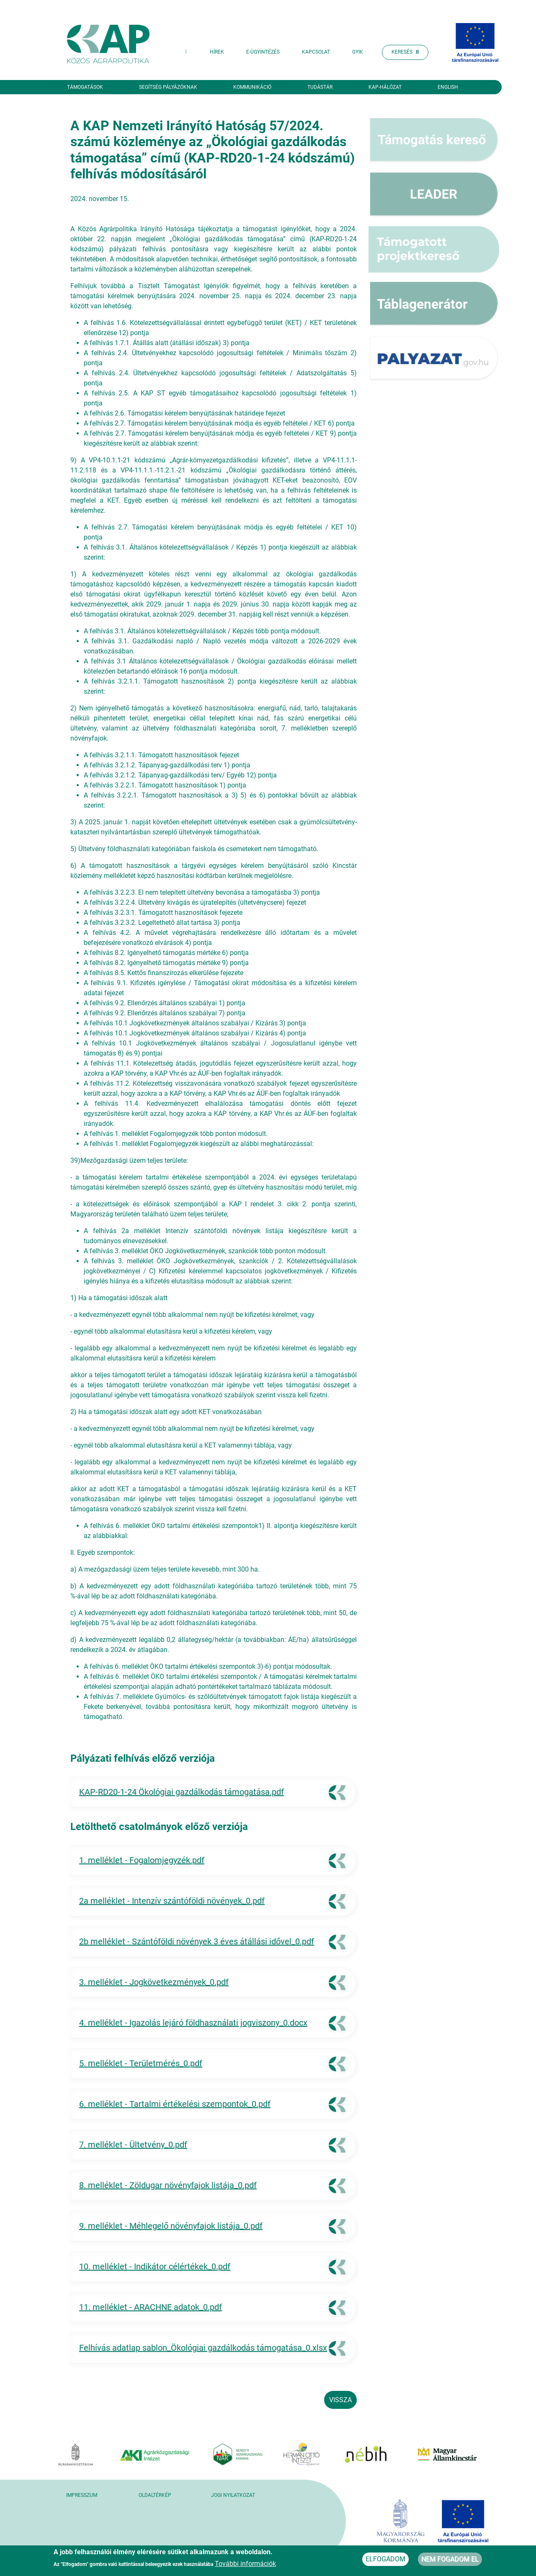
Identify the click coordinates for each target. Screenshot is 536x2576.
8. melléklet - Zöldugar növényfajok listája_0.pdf (168, 2185)
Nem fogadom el (450, 2559)
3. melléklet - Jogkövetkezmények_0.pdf (154, 1982)
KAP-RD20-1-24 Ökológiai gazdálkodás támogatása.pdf (181, 1792)
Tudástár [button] (319, 87)
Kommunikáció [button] (252, 87)
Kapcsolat (316, 52)
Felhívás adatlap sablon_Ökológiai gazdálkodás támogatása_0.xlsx (203, 2348)
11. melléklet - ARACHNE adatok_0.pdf (150, 2307)
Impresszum (81, 2495)
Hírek (217, 52)
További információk (245, 2564)
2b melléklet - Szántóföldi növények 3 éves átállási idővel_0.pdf (196, 1941)
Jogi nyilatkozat (233, 2495)
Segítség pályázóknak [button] (168, 87)
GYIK (357, 52)
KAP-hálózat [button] (385, 87)
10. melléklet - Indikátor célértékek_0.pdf (154, 2266)
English (448, 87)
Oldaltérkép (155, 2495)
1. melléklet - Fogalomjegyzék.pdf (141, 1860)
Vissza (340, 2400)
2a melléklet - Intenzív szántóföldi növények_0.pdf (172, 1901)
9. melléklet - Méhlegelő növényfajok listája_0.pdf (171, 2226)
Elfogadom (385, 2559)
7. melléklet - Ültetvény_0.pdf (133, 2145)
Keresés (405, 52)
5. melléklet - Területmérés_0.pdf (140, 2063)
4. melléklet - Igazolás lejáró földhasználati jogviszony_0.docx (193, 2023)
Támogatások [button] (85, 87)
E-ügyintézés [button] (263, 52)
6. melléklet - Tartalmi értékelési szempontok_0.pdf (175, 2104)
